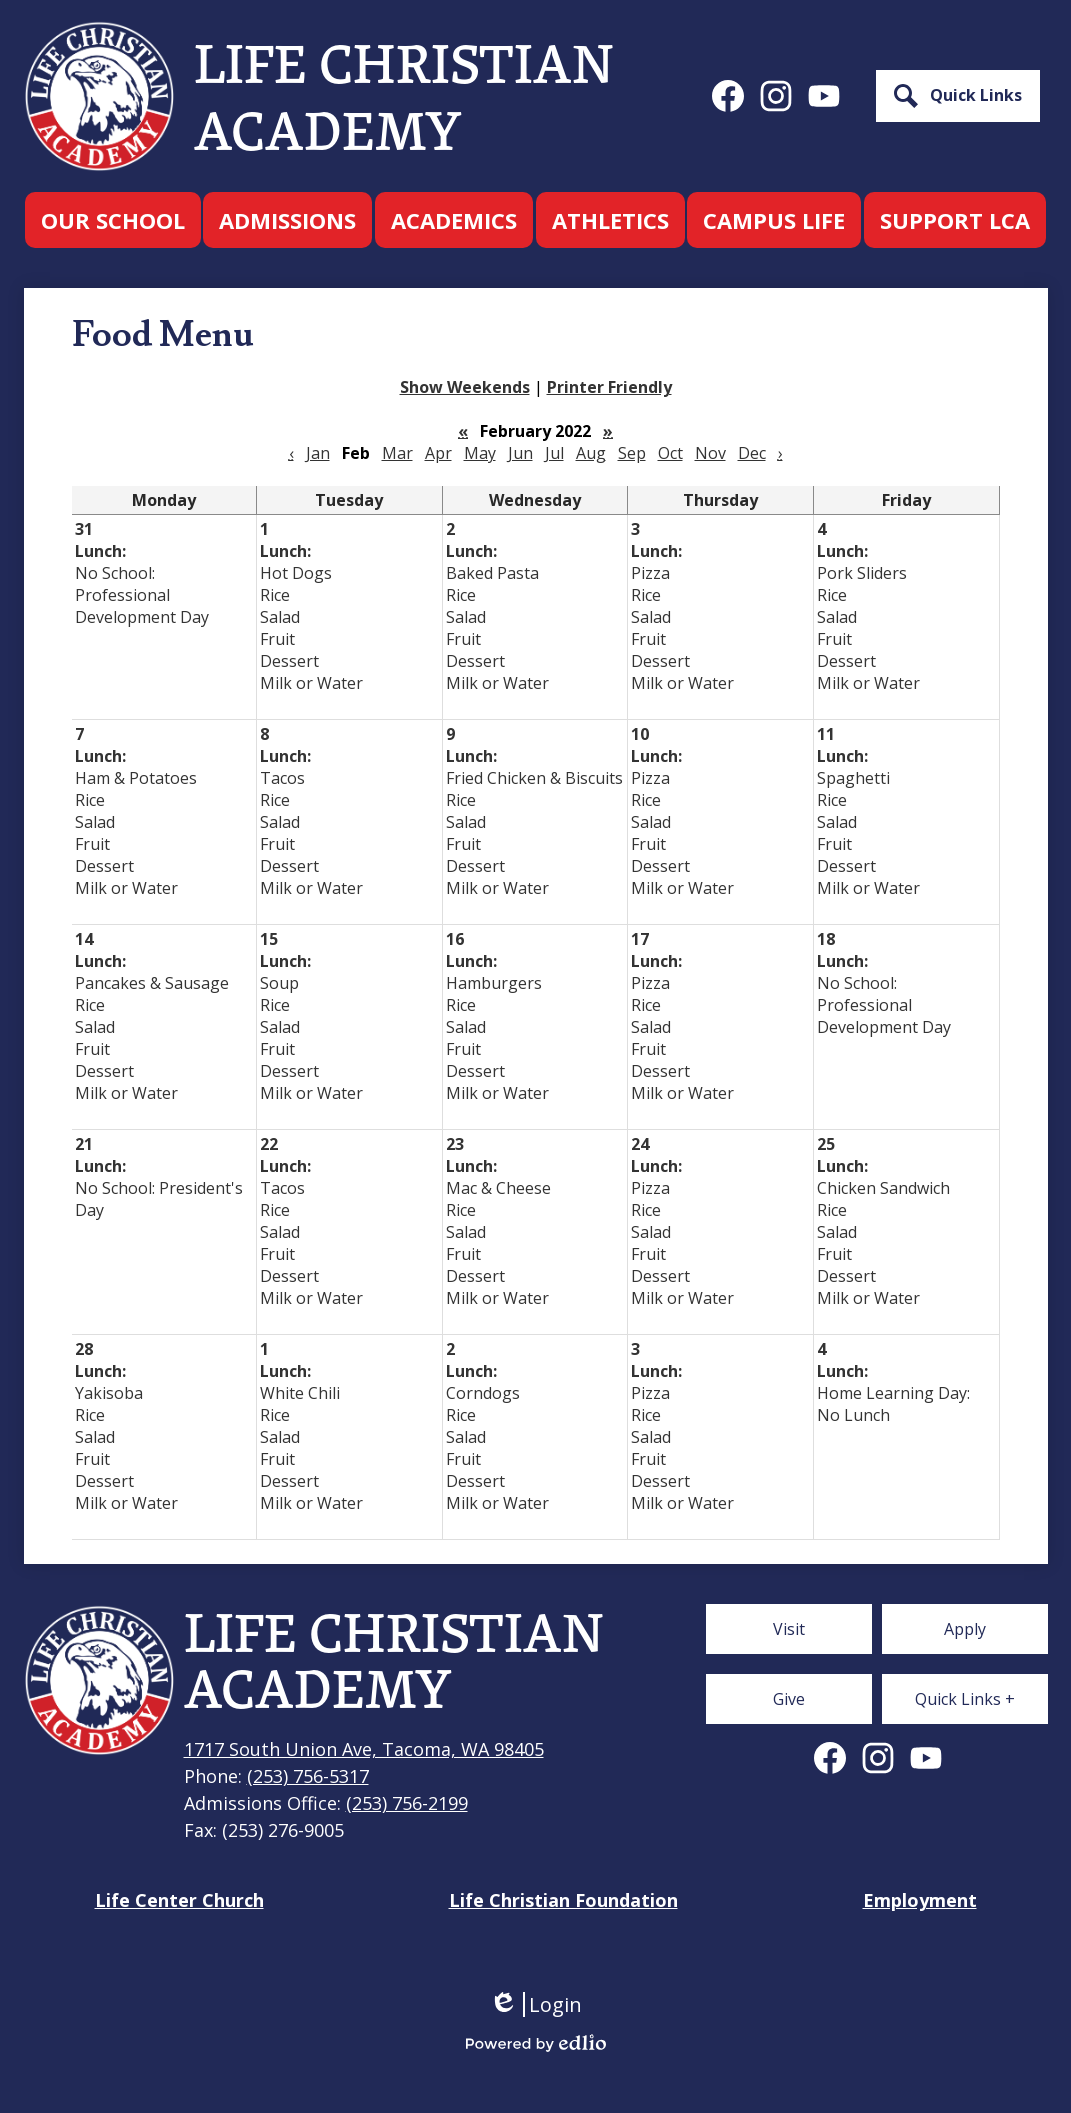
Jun (520, 453)
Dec (752, 453)
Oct (670, 453)
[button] (113, 220)
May (480, 453)
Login (535, 2004)
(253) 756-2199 (407, 1803)
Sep (632, 453)
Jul (554, 453)
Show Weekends (465, 387)
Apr (438, 453)
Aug (591, 453)
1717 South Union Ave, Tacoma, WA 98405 (364, 1749)
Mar (397, 453)
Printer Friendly (609, 387)
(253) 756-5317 (308, 1776)
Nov (710, 453)
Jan (318, 453)
